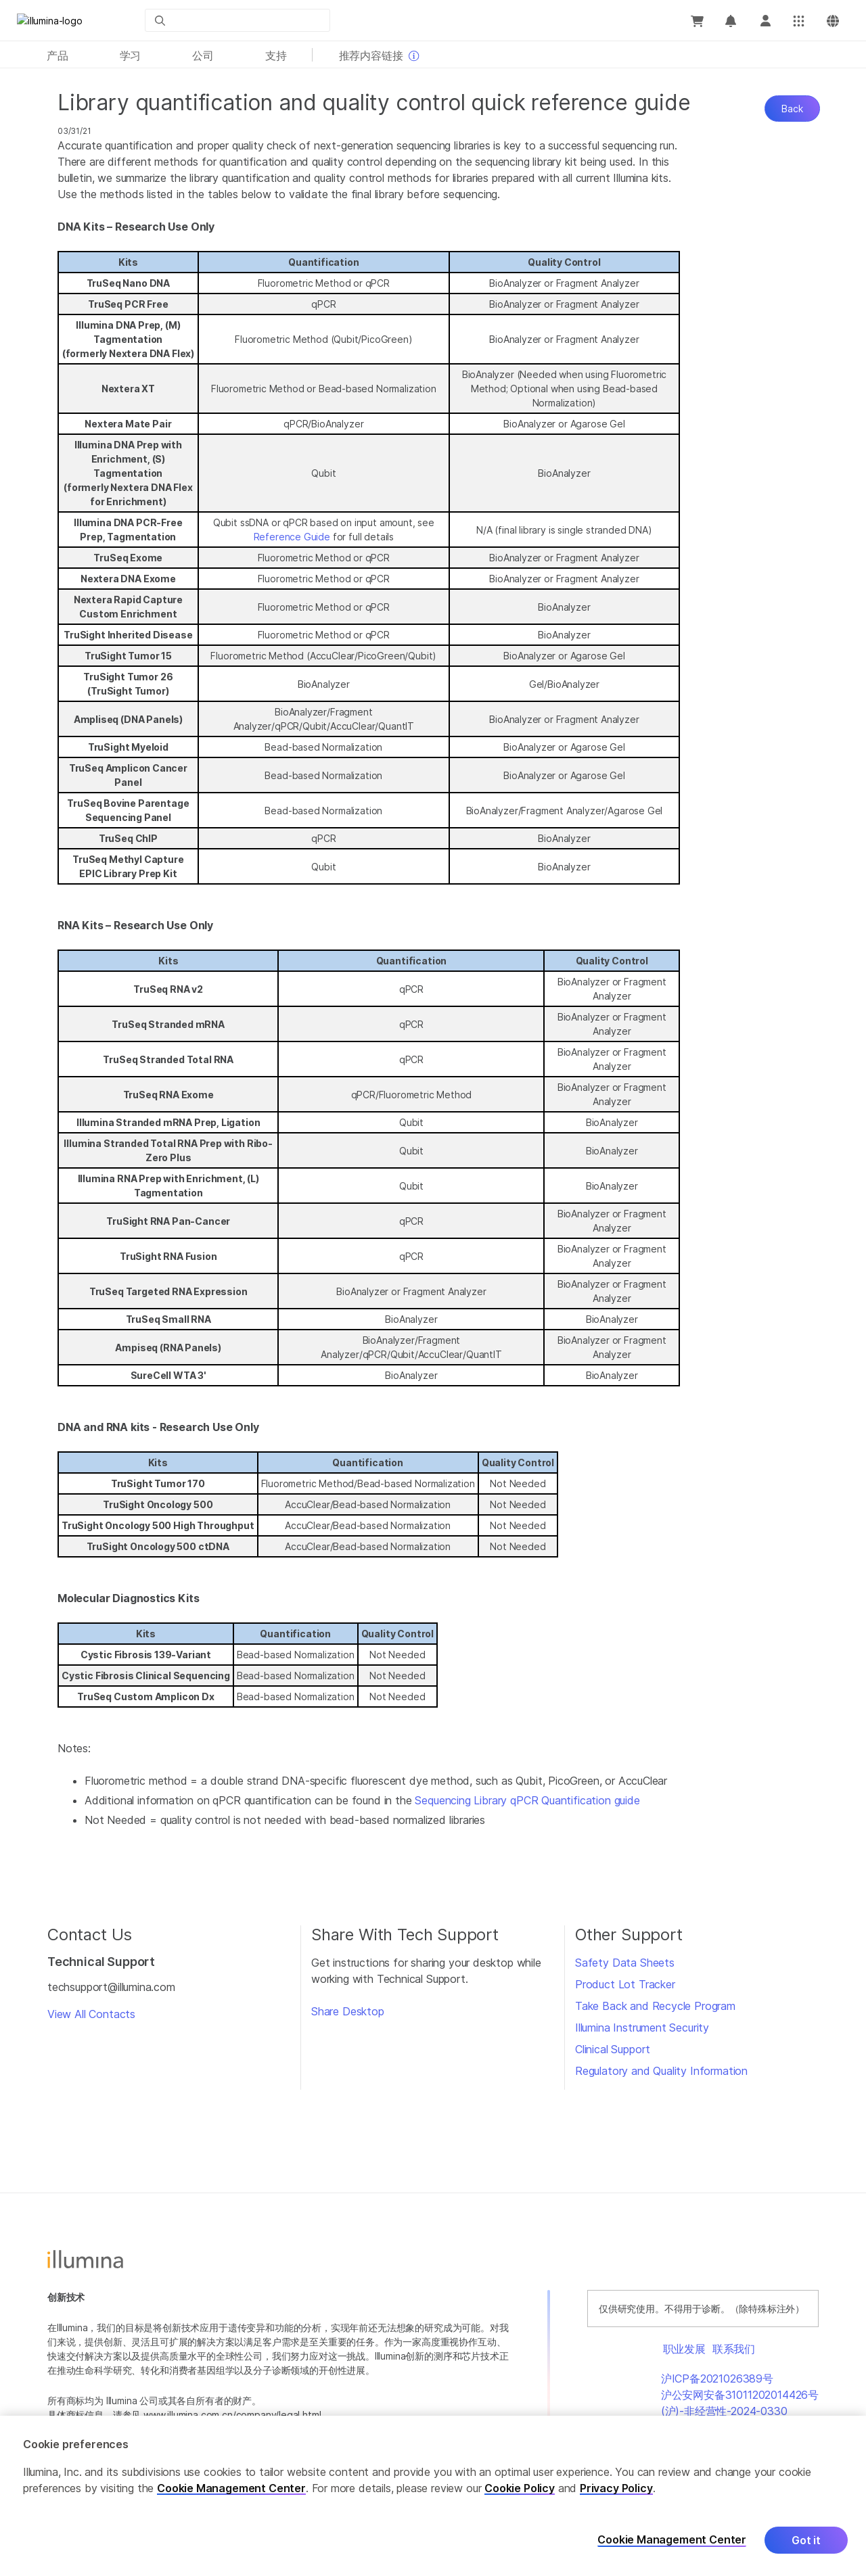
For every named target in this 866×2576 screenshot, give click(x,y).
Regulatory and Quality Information (661, 2071)
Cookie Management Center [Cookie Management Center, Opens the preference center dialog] (671, 2541)
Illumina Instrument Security (642, 2027)
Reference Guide (292, 536)
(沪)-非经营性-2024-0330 (724, 2411)
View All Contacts (91, 2014)
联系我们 (733, 2349)
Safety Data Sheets (625, 1962)
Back (792, 108)
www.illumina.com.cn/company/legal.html (232, 2414)
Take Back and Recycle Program (655, 2006)
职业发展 (684, 2349)
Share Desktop (347, 2011)
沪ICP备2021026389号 (717, 2378)
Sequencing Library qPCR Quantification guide (527, 1800)
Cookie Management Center (231, 2489)
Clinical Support (612, 2049)
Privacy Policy (616, 2489)
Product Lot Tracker (625, 1984)
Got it (806, 2541)
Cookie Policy (519, 2489)
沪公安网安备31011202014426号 (740, 2395)
